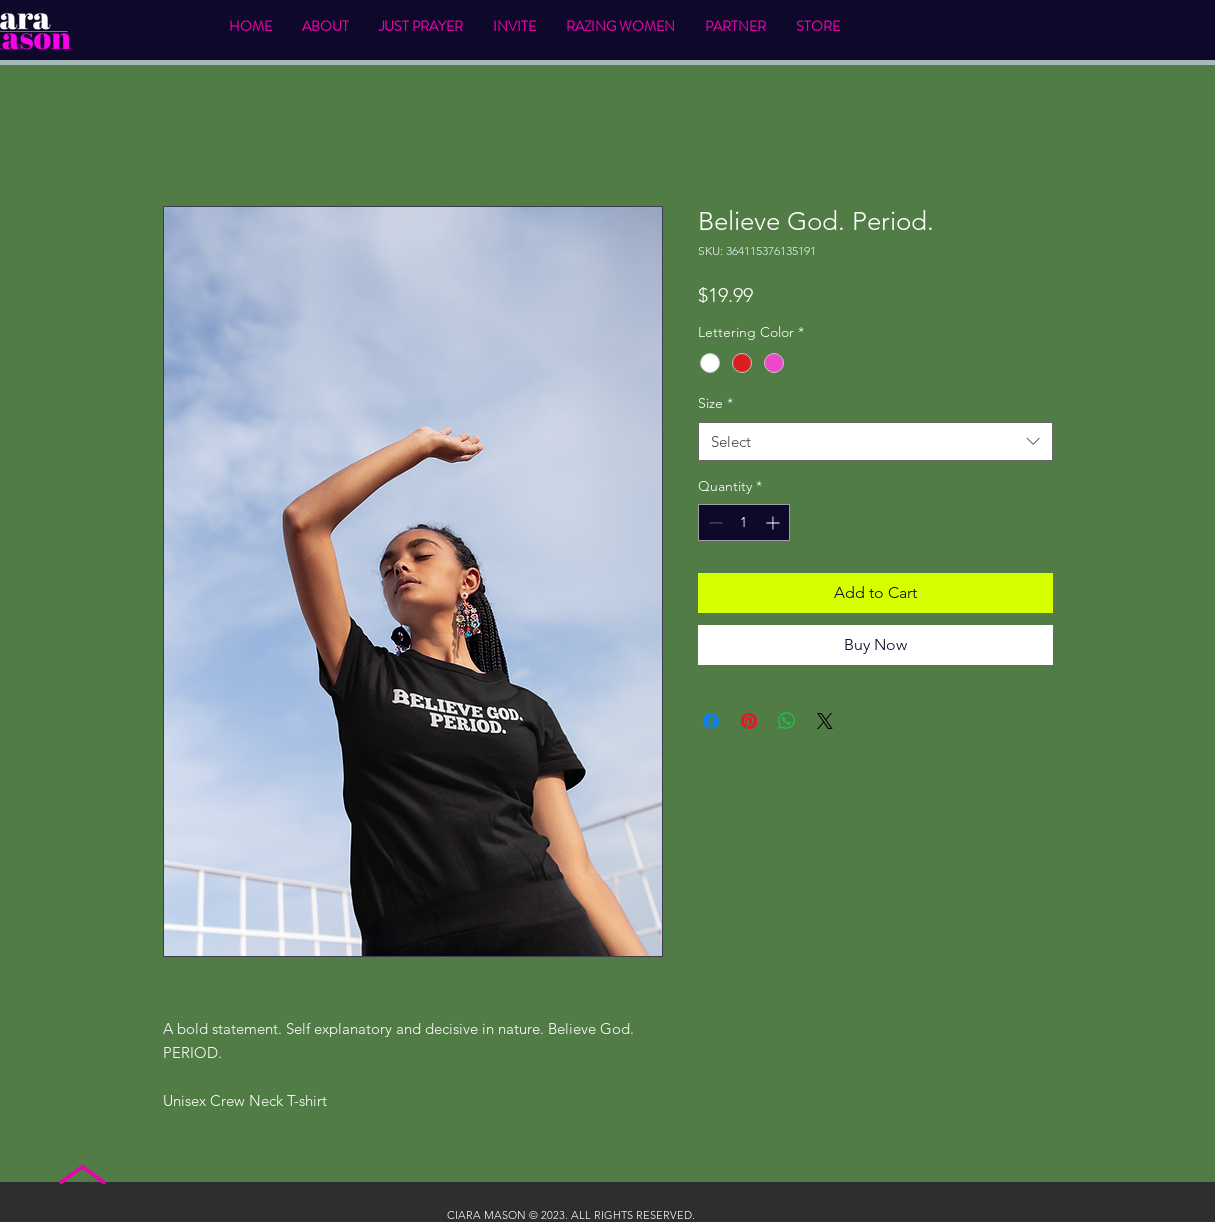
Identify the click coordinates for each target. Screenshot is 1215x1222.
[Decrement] (713, 522)
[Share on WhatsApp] (787, 721)
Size (715, 403)
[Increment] (774, 522)
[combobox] (875, 441)
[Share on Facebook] (711, 721)
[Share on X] (825, 721)
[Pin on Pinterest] (749, 721)
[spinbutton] (744, 522)
